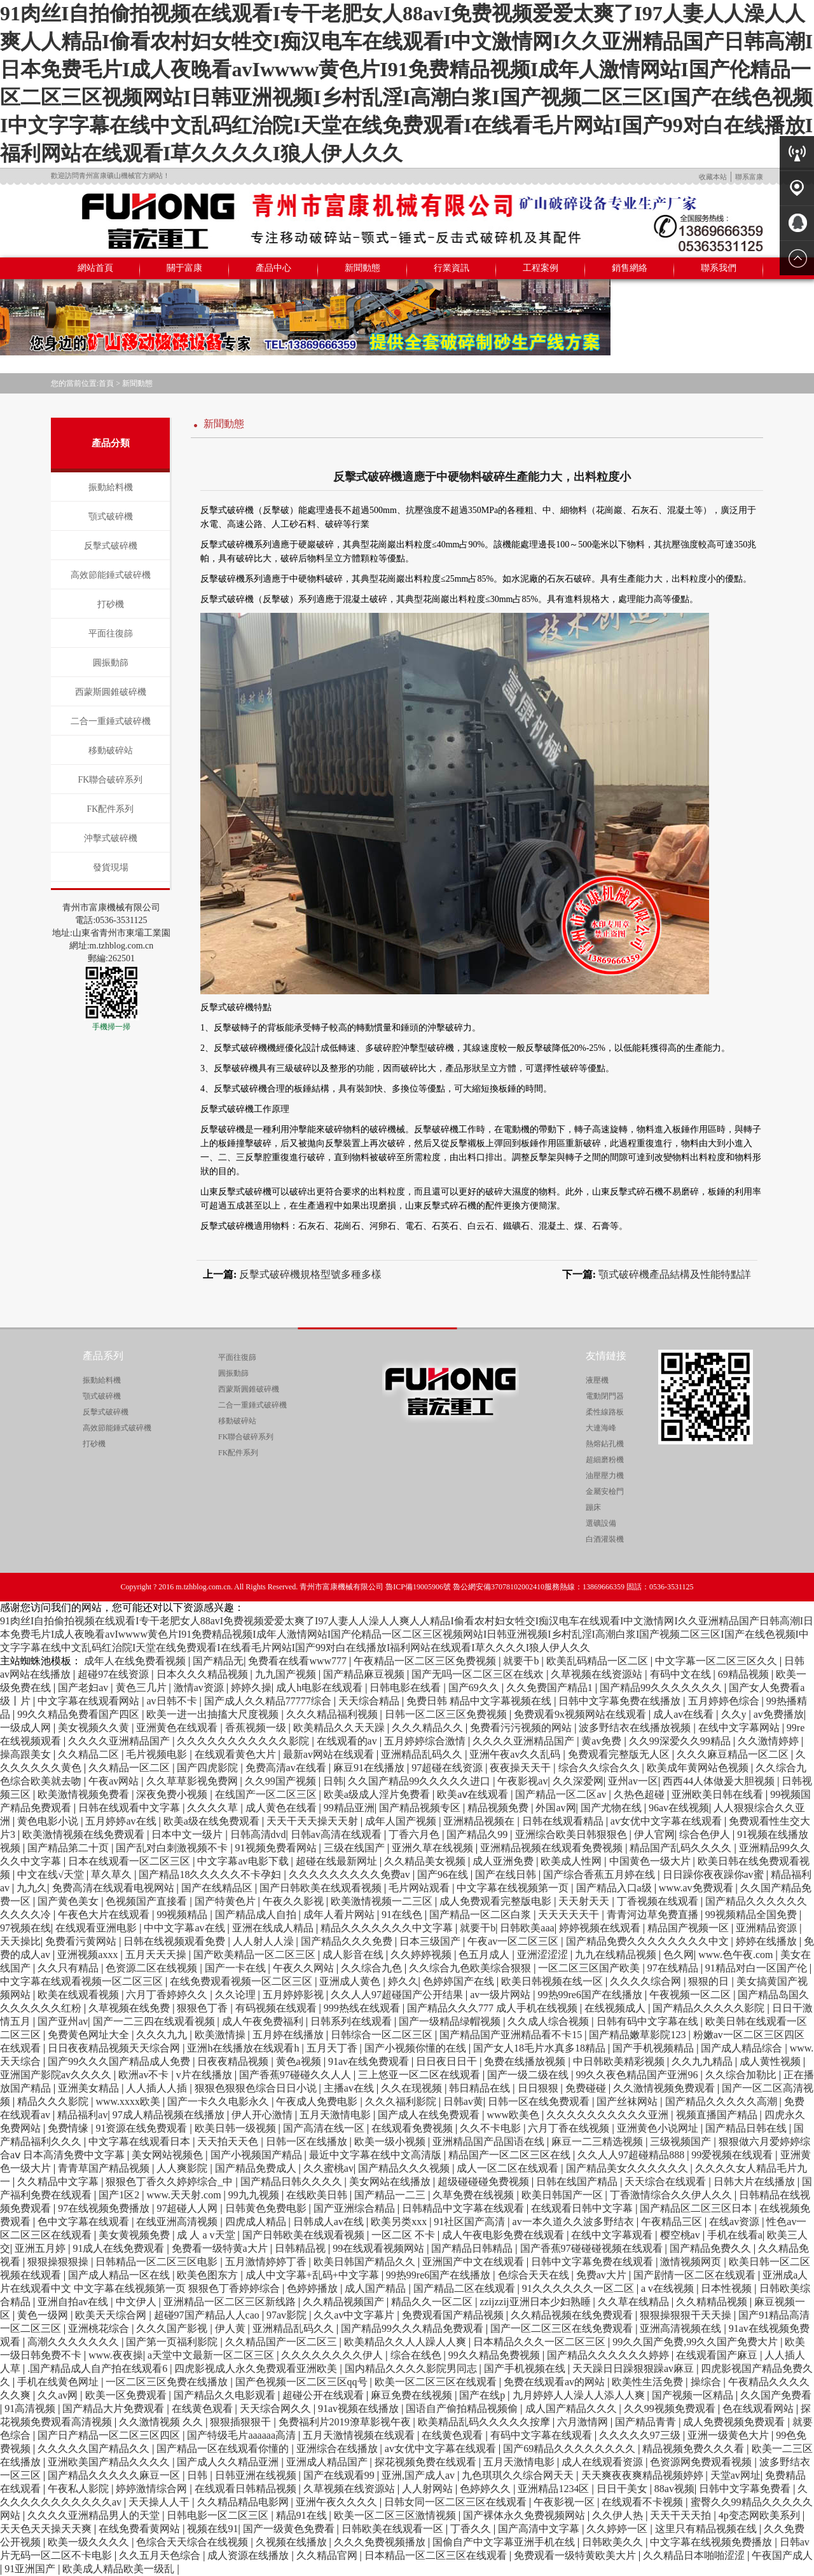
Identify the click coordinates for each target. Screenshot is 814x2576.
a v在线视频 (668, 2288)
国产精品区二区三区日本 (697, 2208)
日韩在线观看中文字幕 (130, 1807)
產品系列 (103, 1355)
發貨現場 (110, 867)
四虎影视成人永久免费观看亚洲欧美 (257, 2368)
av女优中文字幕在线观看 (667, 1821)
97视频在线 (25, 1927)
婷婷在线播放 (767, 1941)
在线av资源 (735, 2221)
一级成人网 (26, 1727)
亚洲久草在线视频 (434, 1847)
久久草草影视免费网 (193, 1781)
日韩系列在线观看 (352, 2021)
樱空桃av (681, 2235)
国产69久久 (475, 1687)
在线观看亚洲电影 (97, 1927)
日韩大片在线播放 (755, 2181)
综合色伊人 (706, 1834)
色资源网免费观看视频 (702, 2461)
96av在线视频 (679, 1807)
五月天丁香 (333, 2048)
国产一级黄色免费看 (290, 2528)
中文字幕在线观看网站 (90, 1701)
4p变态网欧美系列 (761, 2515)
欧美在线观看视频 (79, 1994)
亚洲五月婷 (41, 2248)
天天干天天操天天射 (313, 1821)
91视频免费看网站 (277, 1847)
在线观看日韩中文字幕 (583, 2208)
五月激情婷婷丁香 (267, 2261)
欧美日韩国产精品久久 (366, 2261)
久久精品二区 (89, 1754)
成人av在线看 (684, 1714)
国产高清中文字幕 (540, 2528)
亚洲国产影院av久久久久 (57, 2074)
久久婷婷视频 (422, 1954)
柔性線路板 (605, 1412)
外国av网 (555, 1807)
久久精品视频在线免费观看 (573, 2315)
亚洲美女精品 (89, 2088)
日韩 (333, 1781)
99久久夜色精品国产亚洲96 (638, 2074)
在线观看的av (348, 1741)
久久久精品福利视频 (333, 1714)
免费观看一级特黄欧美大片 (576, 2555)
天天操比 (20, 1941)
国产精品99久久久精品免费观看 (413, 2328)
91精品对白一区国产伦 (757, 1968)
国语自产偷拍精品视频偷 (463, 2408)
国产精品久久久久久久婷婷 (609, 2355)
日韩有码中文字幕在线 (649, 2021)
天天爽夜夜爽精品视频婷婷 (643, 2475)
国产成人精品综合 (743, 2048)
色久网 (678, 1954)
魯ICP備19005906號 (418, 1586)
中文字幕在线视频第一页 (514, 1887)
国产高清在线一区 (325, 2128)
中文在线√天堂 (51, 1874)
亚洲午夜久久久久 (338, 2502)
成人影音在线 (354, 1954)
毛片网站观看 (420, 1887)
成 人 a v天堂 (207, 2235)
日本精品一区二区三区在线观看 (436, 2555)
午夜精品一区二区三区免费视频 (426, 1660)
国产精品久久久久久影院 (709, 2008)
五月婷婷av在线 (121, 1821)
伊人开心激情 (263, 2114)
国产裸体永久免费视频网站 (525, 2515)
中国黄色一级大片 (651, 1861)
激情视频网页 (692, 2261)
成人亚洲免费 (504, 1861)
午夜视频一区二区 (691, 1994)
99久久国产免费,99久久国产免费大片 (696, 2341)
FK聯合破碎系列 (110, 779)
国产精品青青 (647, 2421)
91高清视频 (31, 2408)
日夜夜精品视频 (234, 2061)
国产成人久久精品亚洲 (229, 2461)
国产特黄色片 (226, 1901)
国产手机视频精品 (654, 2048)
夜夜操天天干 (521, 1767)
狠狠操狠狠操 (59, 2261)
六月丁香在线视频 (570, 2128)
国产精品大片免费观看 (114, 2408)
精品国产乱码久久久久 (682, 1847)
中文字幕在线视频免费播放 (712, 2542)
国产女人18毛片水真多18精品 (540, 2048)
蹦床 (593, 1507)
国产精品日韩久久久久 (292, 2181)
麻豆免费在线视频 (413, 2395)
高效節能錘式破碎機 (111, 575)
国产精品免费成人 (257, 2168)
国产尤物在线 (612, 1807)
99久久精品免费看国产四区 (79, 1714)
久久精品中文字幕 (59, 2181)
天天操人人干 (160, 2502)
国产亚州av (63, 2021)
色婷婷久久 (486, 2488)
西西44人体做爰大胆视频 (720, 1781)
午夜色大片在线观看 (105, 1914)
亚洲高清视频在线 (682, 2328)
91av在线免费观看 (369, 2061)
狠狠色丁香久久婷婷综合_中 (170, 2181)
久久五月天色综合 (161, 2555)
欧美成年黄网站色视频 (699, 1767)
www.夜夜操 (115, 2355)
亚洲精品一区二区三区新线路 (230, 2301)
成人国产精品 (376, 2288)
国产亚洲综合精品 (355, 2208)
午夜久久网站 (304, 1968)
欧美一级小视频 (391, 2141)
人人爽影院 (183, 2168)
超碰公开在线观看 (324, 2395)
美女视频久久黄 (95, 1727)
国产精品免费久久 (712, 2248)
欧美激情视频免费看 (85, 1794)
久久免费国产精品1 (550, 1687)
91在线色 (403, 1914)
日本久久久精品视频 (203, 1674)
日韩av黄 (463, 2101)
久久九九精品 (703, 2061)
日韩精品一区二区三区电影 (157, 2261)
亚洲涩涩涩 (543, 1954)
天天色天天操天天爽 (47, 2528)
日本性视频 (727, 2288)
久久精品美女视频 (426, 1861)
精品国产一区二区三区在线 (510, 2154)
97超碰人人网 (188, 2208)
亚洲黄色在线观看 (178, 1727)
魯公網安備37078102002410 (498, 1586)
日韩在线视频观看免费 (175, 1941)
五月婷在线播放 (289, 2034)
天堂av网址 (735, 2475)
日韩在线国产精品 (578, 2181)
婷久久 (403, 1981)
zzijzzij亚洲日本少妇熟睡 (536, 2301)
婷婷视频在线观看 (601, 1927)
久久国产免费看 (775, 2395)
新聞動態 (362, 268)
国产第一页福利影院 (173, 2341)
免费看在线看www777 (298, 1660)
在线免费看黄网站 (141, 2528)
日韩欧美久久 (613, 2542)
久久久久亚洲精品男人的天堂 (94, 2515)
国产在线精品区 (218, 1887)
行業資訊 (451, 268)
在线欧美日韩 (318, 2194)
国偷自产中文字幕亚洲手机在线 (504, 2542)
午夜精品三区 (673, 2221)
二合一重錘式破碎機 (111, 721)
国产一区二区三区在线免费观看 (562, 2328)
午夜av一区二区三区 (514, 1941)
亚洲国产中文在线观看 (474, 2261)
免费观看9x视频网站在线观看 (581, 1714)
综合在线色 (417, 2355)
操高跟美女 (26, 1754)
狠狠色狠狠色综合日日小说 (257, 2088)
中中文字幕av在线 (185, 1927)
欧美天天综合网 (112, 2315)
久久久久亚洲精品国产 (120, 1741)
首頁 (106, 383)
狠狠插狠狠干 (241, 2421)
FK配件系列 (110, 809)
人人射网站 (428, 2488)
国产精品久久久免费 (348, 1941)
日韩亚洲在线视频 (257, 2475)
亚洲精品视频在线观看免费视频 (552, 1847)
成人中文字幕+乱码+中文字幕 (313, 2275)
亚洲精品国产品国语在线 (489, 2141)
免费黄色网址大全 (90, 2034)
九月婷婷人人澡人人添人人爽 (580, 2395)
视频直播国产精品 (718, 2114)
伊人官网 (654, 1834)
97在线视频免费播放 (105, 2208)
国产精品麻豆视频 (365, 1674)
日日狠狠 (539, 2088)
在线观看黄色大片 (237, 1754)
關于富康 (184, 268)
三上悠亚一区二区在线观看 (420, 2074)
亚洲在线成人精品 (274, 1927)
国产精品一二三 (391, 2194)
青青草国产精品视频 (105, 2168)
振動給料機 (110, 487)
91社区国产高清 (470, 2221)
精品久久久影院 (54, 2101)
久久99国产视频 (282, 1781)
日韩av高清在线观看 (337, 1834)
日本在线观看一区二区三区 (130, 1861)
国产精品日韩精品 (473, 2248)
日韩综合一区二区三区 (383, 2034)
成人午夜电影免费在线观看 (504, 2235)
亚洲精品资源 (767, 1927)
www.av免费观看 (697, 1887)
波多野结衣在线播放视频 (636, 1727)
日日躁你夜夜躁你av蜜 (714, 1874)
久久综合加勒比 (742, 2074)
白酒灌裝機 (605, 1539)
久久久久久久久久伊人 (333, 2355)
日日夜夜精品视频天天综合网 (115, 2048)
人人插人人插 (158, 2088)
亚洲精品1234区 (554, 2488)
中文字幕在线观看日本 (140, 2141)
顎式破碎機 (110, 516)
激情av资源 (200, 1687)
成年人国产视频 (402, 1821)
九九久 (32, 1887)
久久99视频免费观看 (671, 2408)
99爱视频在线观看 (733, 2154)
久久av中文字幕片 (355, 2315)
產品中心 (273, 268)
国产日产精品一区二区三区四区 (110, 2435)
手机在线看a (734, 2235)
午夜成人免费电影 (318, 2101)
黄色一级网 (44, 2315)
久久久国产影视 (173, 2328)
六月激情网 (583, 2421)
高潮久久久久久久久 (74, 2341)
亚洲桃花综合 (100, 2328)
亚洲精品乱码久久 (423, 1754)
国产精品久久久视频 (405, 2168)
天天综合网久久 (277, 2408)
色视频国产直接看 (148, 1901)
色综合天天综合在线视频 (193, 2542)
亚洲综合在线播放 (338, 2448)
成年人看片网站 (340, 1914)
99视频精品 (183, 1914)
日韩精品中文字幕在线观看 (464, 2208)
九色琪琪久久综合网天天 (519, 2475)
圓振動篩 (110, 663)
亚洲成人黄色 (351, 1981)
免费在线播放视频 (526, 2061)
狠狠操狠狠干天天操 (687, 2315)
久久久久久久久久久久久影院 (244, 1741)
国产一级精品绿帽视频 (451, 2021)
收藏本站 (713, 177)
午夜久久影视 (294, 1901)
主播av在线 (350, 2088)
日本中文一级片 (188, 1834)
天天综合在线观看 (666, 2181)
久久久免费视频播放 (381, 2542)
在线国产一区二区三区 (267, 1794)
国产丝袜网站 (628, 2101)
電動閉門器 (605, 1396)
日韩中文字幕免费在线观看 (593, 2261)
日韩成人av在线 (329, 2221)
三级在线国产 (355, 1847)
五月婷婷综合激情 (426, 1741)
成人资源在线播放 (249, 2555)
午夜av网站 (114, 1781)
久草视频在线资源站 (598, 1674)
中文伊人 (137, 2301)
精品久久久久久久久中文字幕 (388, 1927)
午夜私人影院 (79, 2488)
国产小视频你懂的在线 (416, 2048)
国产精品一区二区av (562, 1794)
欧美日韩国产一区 (563, 2194)
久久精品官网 (328, 2555)
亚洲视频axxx (88, 1954)
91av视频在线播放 (359, 2408)
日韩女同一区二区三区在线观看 (456, 2502)
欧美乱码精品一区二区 (598, 1660)
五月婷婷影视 (294, 1994)
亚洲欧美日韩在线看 (719, 1794)
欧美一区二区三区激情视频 (396, 2515)
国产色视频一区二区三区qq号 (302, 2381)
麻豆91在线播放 (370, 1767)
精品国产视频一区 (689, 1927)
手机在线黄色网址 (59, 2381)
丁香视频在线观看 (659, 1901)
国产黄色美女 (69, 1901)
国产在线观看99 (340, 2475)
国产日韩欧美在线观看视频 (321, 1887)
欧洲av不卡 (144, 2074)
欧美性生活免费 (649, 2381)
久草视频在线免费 (130, 2008)
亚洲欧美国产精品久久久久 (110, 2461)
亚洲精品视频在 (480, 1821)
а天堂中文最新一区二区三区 (212, 2355)
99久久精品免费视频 (495, 2355)
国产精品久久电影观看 (226, 2395)
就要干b (522, 1660)
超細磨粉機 (605, 1459)
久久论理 (236, 1994)
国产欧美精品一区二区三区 (255, 1954)
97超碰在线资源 (448, 1767)
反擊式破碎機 (110, 546)
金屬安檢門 (605, 1491)
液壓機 (597, 1380)
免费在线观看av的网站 (555, 2381)
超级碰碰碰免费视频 (485, 2181)
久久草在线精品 (635, 2301)
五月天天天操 (157, 1954)
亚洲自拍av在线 (74, 2301)
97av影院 (287, 2315)
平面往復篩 (110, 633)
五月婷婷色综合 (725, 1701)
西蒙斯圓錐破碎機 (110, 692)
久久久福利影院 (402, 2101)
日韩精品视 (301, 2248)
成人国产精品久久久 (572, 2408)
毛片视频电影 (158, 1754)
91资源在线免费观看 (142, 2128)
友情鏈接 (606, 1355)
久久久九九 (163, 2034)
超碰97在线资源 (114, 1674)
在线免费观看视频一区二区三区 (242, 1981)
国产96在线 (444, 1874)
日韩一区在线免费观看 (540, 2101)
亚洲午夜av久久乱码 (516, 1754)
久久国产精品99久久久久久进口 (420, 1781)
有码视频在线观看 (277, 2008)
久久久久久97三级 (641, 2435)
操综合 (707, 2381)
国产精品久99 (478, 1834)
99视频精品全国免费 (752, 1914)
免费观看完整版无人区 (620, 1754)
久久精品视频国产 (345, 2301)
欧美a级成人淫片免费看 (378, 1794)
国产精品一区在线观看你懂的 (223, 2448)
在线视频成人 (616, 2008)
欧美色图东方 (208, 2275)
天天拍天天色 (229, 2141)
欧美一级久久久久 (90, 2542)
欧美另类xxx (400, 2221)
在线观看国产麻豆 (718, 2355)
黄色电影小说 (49, 1821)
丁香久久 (471, 2528)
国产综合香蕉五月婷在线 (600, 1874)
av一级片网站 (501, 1994)
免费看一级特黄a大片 (221, 2248)
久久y (735, 1714)
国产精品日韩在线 (747, 2128)
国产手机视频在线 (526, 2368)
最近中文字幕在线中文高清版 (376, 2154)
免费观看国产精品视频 (454, 2315)
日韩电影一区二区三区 (219, 2515)
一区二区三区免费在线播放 (168, 2381)
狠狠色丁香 (203, 2008)
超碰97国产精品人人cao (208, 2315)
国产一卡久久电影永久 (219, 2101)
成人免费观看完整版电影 (496, 1901)
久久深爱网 (578, 1781)
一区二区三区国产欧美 (590, 1968)
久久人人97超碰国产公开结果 (398, 1994)
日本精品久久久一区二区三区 (540, 2341)
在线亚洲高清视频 (178, 2221)
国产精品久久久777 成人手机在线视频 (493, 2008)
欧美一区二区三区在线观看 (437, 2381)
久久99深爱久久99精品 (681, 1741)
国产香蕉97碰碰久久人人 (296, 2074)
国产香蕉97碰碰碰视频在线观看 (592, 2248)
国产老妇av (84, 1687)
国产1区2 (120, 2194)
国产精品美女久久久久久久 (628, 2168)
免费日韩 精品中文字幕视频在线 (480, 1701)
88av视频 (674, 2488)
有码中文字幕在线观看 (542, 2435)
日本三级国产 (431, 1941)
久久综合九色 (372, 1968)
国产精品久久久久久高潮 (722, 2101)
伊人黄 (231, 2328)
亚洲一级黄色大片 (729, 2435)
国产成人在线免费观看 (430, 2114)
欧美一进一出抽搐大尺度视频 (213, 1714)
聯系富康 (749, 177)
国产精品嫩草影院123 (638, 2034)
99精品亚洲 (349, 1807)
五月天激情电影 (336, 2114)
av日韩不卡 (172, 1701)
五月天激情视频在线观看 (360, 2435)
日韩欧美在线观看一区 (393, 2528)
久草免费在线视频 (474, 2194)
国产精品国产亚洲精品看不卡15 (511, 2034)
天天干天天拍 (682, 2515)
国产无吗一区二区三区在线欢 (478, 1674)
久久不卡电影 (491, 2128)
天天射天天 (585, 1901)
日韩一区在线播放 (308, 2141)
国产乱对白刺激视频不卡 (173, 1847)
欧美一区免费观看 (127, 2395)
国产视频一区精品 (694, 2395)
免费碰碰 (587, 2088)
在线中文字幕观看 (613, 2235)
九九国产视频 (287, 1674)
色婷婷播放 (313, 2288)
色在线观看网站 (759, 2408)
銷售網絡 (629, 268)
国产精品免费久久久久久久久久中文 (648, 1941)
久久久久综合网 (647, 1981)
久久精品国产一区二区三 (282, 2341)
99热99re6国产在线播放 (591, 1994)
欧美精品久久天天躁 (340, 1727)
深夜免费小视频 (173, 1794)
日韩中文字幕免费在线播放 (620, 1701)
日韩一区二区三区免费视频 (447, 1714)
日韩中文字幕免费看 (746, 2488)
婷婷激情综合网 (153, 2488)
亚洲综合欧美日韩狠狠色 (572, 1834)
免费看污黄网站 (82, 1941)
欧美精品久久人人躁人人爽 (406, 2341)
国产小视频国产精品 (257, 2154)
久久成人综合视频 (549, 2021)
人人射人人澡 (264, 1941)
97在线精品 (674, 1968)
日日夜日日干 (447, 2061)
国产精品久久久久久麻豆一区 (115, 2475)
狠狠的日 (709, 1981)
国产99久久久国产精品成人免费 (120, 2061)
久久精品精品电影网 (244, 2502)
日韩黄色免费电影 (267, 2208)
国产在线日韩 (507, 1874)
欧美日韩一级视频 (237, 2128)
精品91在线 (302, 2515)
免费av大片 (602, 2275)
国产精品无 (218, 1660)
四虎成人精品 (257, 2221)
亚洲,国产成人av (419, 2475)
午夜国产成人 (782, 2555)
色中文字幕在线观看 (85, 2221)
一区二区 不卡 (404, 2235)
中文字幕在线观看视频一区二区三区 (82, 1981)
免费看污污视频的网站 (522, 1727)
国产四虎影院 (208, 1767)
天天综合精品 (370, 1701)
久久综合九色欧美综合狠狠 (471, 1968)
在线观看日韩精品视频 (247, 2488)
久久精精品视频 (713, 2301)
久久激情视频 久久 (162, 2421)
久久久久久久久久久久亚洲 (608, 2114)
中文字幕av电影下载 (244, 1861)
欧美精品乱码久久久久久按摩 (485, 2421)
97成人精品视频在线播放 (170, 2114)
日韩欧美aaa (527, 1927)
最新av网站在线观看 (329, 1754)
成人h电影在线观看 (320, 1687)
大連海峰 (601, 1427)
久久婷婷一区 (618, 2528)
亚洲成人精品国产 (328, 2461)
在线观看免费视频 (413, 2128)
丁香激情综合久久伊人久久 (672, 2194)
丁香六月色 (415, 1834)
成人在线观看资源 (603, 2461)
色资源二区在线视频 (153, 1968)
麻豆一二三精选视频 (598, 2141)
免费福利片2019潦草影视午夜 (346, 2421)
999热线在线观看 (363, 2008)
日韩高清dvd (258, 1834)
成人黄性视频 (771, 2061)
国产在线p (483, 2395)
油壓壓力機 (605, 1475)
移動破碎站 (110, 750)
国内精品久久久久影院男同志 (412, 2368)
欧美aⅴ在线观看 (474, 1794)
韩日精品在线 (481, 2088)
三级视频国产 (682, 2141)
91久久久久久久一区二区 (579, 2288)
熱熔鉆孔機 (605, 1443)
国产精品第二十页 (69, 1847)
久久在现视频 (413, 2088)
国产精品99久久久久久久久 (662, 1687)
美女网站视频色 (168, 2154)
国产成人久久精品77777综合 (269, 1701)
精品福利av (82, 2114)
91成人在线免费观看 (119, 2248)
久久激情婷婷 (769, 1741)
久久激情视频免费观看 (665, 2088)
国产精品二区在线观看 (465, 2288)
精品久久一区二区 (433, 2301)
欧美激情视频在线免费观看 (84, 1834)
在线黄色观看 (203, 2408)
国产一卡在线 (236, 1968)
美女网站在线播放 (391, 2181)
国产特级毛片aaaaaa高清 (242, 2435)
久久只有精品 (69, 1968)
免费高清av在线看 (287, 1767)
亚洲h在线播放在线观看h (244, 2048)
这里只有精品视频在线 (707, 2528)
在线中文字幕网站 (740, 1727)
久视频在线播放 (292, 2542)
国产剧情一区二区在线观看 (695, 2275)
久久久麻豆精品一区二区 (734, 1754)
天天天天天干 (570, 1914)
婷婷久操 (251, 1687)
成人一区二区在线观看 (509, 2168)
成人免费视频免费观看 (735, 2421)
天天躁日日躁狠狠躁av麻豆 (634, 2368)
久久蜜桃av (328, 2168)
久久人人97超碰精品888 (632, 2154)
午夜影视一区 (565, 2502)
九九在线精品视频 (617, 1954)
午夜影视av (522, 1781)
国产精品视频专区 (421, 1807)
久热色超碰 (640, 1794)
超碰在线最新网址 (338, 1861)
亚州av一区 (633, 1781)
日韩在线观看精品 (564, 1821)
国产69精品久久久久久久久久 (570, 2448)
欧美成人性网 (572, 1861)
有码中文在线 (682, 1674)
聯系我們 (718, 268)
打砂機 (110, 604)
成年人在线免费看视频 (136, 1660)
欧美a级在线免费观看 (212, 1821)
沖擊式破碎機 (110, 838)
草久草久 (112, 1874)
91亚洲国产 (31, 2568)
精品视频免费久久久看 (694, 2448)
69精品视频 (744, 1674)
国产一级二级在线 (529, 2074)
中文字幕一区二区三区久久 (717, 1660)
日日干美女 (623, 2488)
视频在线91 (212, 2528)
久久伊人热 (618, 2515)
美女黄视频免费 (135, 2235)
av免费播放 (779, 1714)
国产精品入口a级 (615, 1887)
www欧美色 (514, 2114)
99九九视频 (255, 2194)
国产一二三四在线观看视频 (155, 2021)
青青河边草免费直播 (654, 1914)
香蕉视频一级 (257, 1727)
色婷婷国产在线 (460, 1981)
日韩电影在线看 (406, 1687)
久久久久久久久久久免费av (351, 1874)
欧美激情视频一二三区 (383, 1901)
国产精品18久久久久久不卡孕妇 (211, 1874)
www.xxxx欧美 (129, 2101)
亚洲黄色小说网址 (659, 2128)
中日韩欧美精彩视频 (620, 2061)
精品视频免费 (499, 1807)
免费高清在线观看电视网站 (114, 1887)
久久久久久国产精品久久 (95, 2448)
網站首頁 (95, 268)
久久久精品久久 (429, 1727)
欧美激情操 (221, 2034)
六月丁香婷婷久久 (168, 1994)
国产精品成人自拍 (257, 1914)
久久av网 (59, 2395)
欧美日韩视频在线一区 (553, 1981)
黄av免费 (602, 1741)
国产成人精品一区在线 (120, 2275)
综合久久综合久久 (600, 1767)
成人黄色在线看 (282, 1807)
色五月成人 (485, 1954)
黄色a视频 (300, 2061)
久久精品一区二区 (130, 1767)
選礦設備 (601, 1523)
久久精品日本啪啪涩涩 (695, 2555)
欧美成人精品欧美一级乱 (119, 2568)
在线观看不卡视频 (644, 2502)
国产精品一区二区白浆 (481, 1914)
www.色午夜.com (736, 1954)
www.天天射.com (184, 2194)
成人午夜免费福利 (264, 2021)
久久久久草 (213, 1807)
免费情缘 (69, 2128)
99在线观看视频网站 (380, 2248)
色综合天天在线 (535, 2275)
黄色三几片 (142, 1687)
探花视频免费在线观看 (427, 2461)
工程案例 (540, 268)
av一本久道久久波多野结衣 (575, 2221)
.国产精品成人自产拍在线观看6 (98, 2368)
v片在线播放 (205, 2074)
